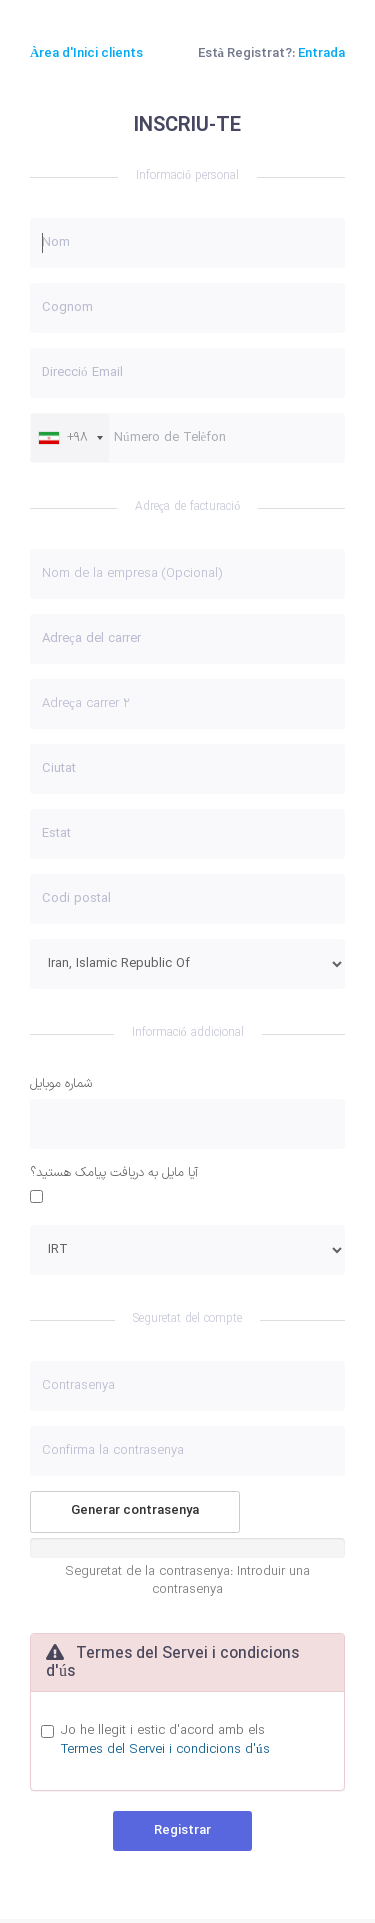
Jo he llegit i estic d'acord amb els (165, 1740)
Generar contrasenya (135, 1511)
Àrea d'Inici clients (86, 54)
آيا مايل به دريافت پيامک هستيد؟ (114, 1173)
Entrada (321, 54)
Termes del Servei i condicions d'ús (165, 1750)
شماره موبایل (61, 1084)
